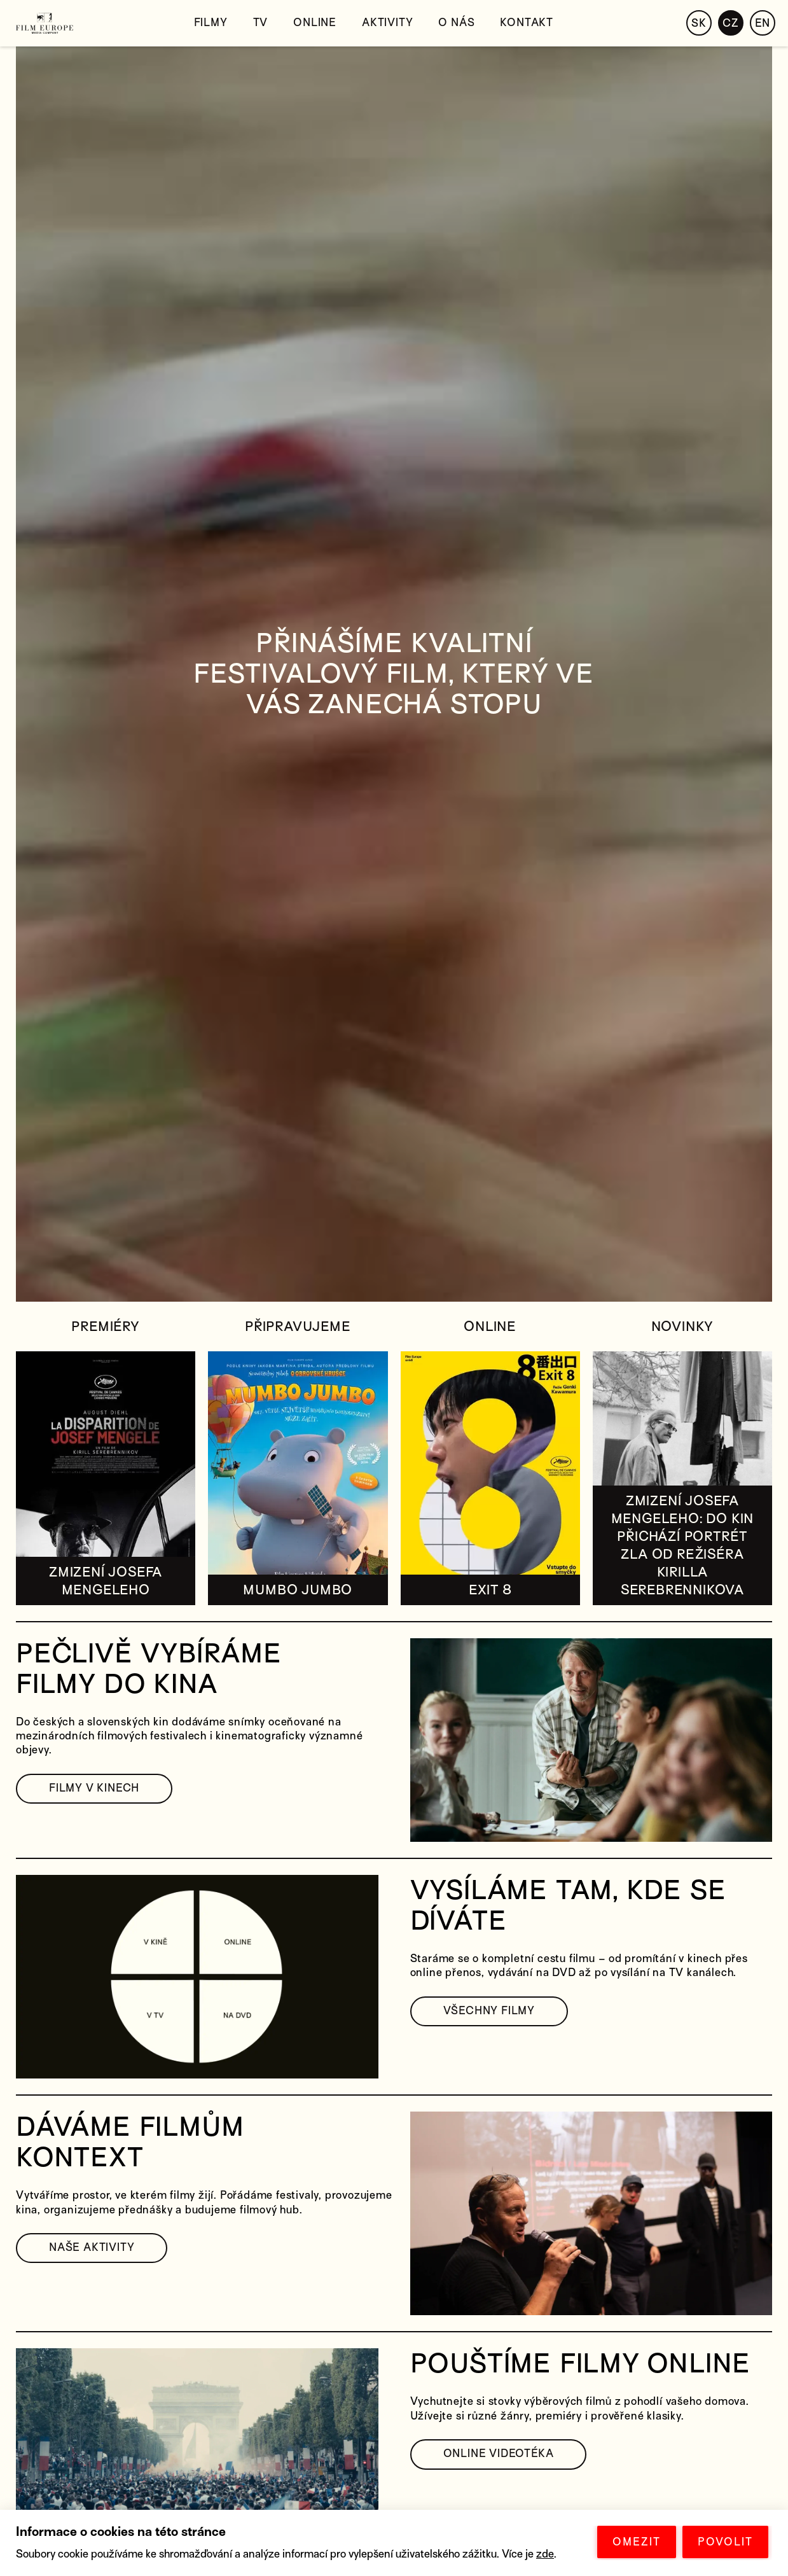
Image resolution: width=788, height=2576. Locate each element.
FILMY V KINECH (94, 1788)
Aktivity (387, 23)
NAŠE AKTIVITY (91, 2247)
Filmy (211, 23)
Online (314, 23)
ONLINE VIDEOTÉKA (498, 2453)
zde (545, 2554)
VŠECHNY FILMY (489, 2011)
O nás (456, 23)
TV (260, 23)
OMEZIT (636, 2542)
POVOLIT (725, 2542)
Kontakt (526, 23)
